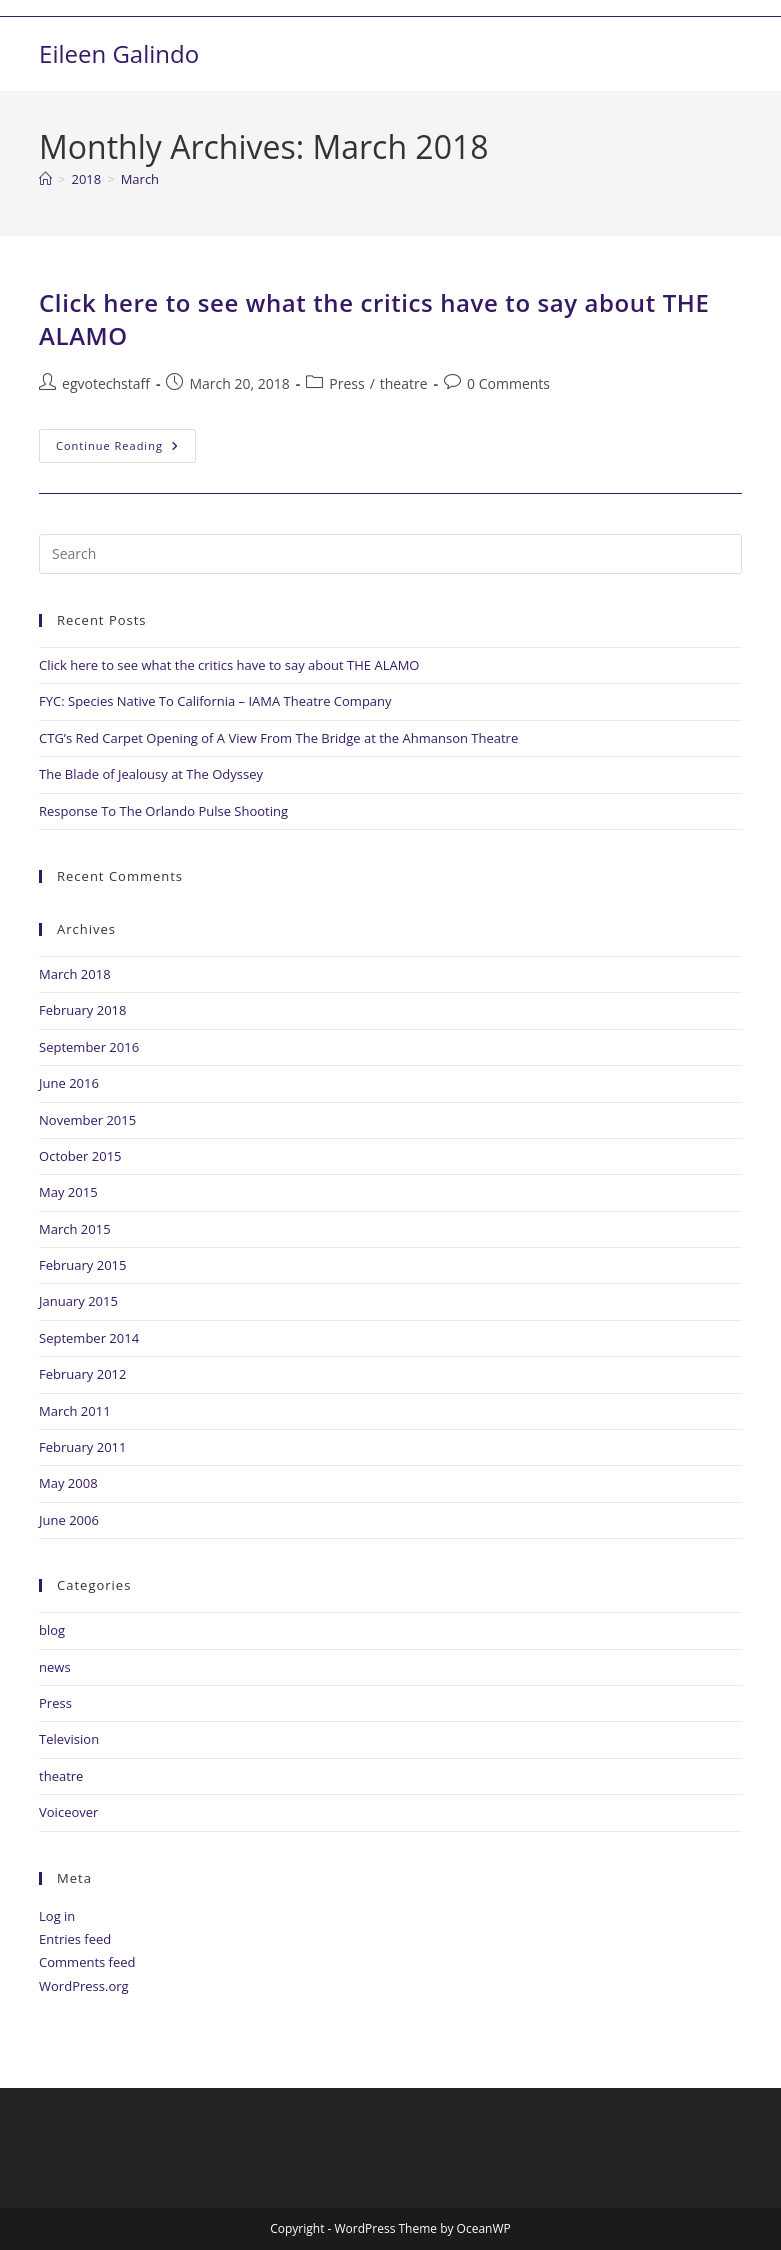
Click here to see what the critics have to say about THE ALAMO (229, 665)
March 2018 (75, 974)
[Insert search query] (390, 554)
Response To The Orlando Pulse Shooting (163, 811)
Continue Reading (126, 441)
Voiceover (68, 1812)
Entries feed (75, 1939)
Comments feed (87, 1962)
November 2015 (87, 1120)
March (140, 179)
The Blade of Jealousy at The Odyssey (151, 774)
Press (346, 383)
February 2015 (82, 1265)
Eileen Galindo (119, 53)
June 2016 (69, 1083)
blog (52, 1630)
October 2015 (80, 1156)
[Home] (45, 179)
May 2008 (68, 1483)
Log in (57, 1916)
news (55, 1667)
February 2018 (82, 1010)
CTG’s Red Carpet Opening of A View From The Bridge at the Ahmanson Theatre (278, 738)
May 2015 (68, 1192)
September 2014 (89, 1338)
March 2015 (75, 1229)
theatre (404, 383)
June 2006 (69, 1520)
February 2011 (82, 1447)
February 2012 (82, 1374)
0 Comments (508, 383)
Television (69, 1739)
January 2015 (78, 1301)
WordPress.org (84, 1986)
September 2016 (89, 1047)
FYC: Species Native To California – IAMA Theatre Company (215, 701)
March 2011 (75, 1411)
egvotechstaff (106, 383)
